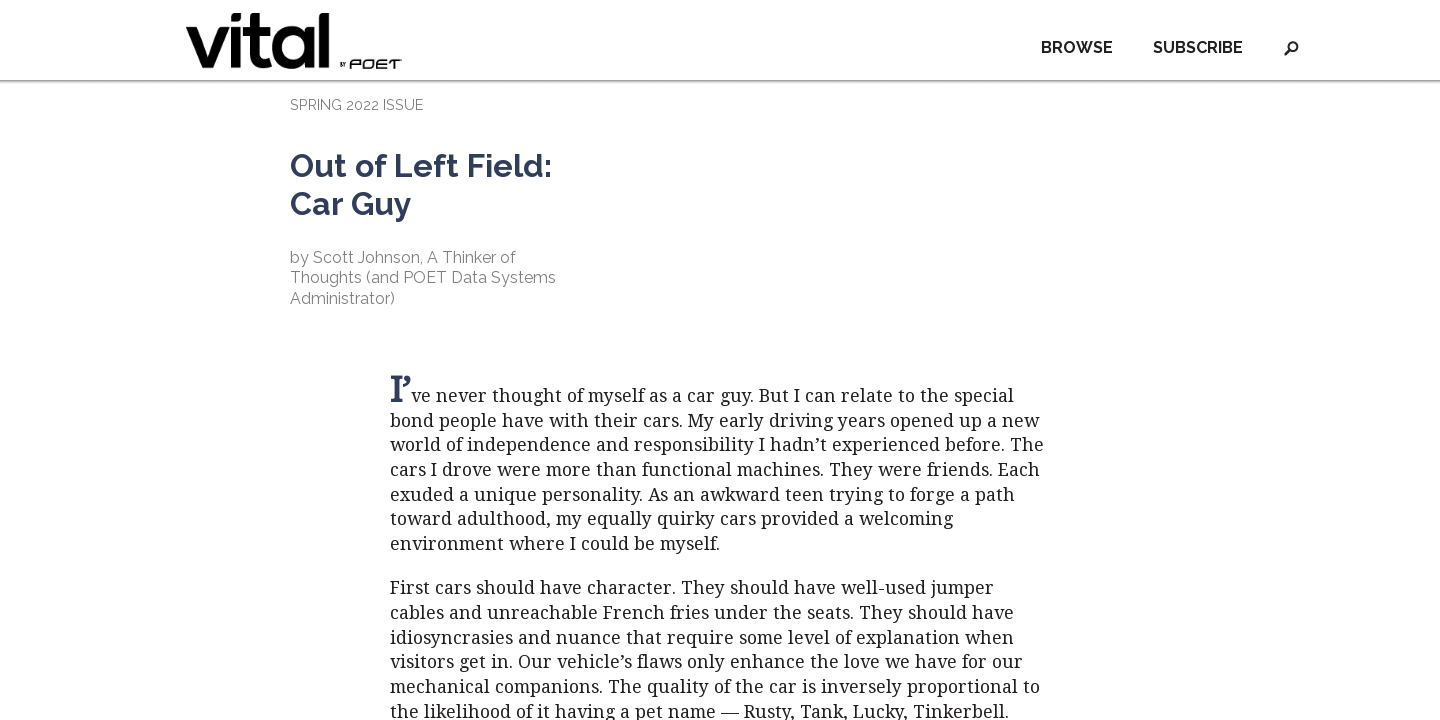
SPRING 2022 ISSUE (356, 104)
